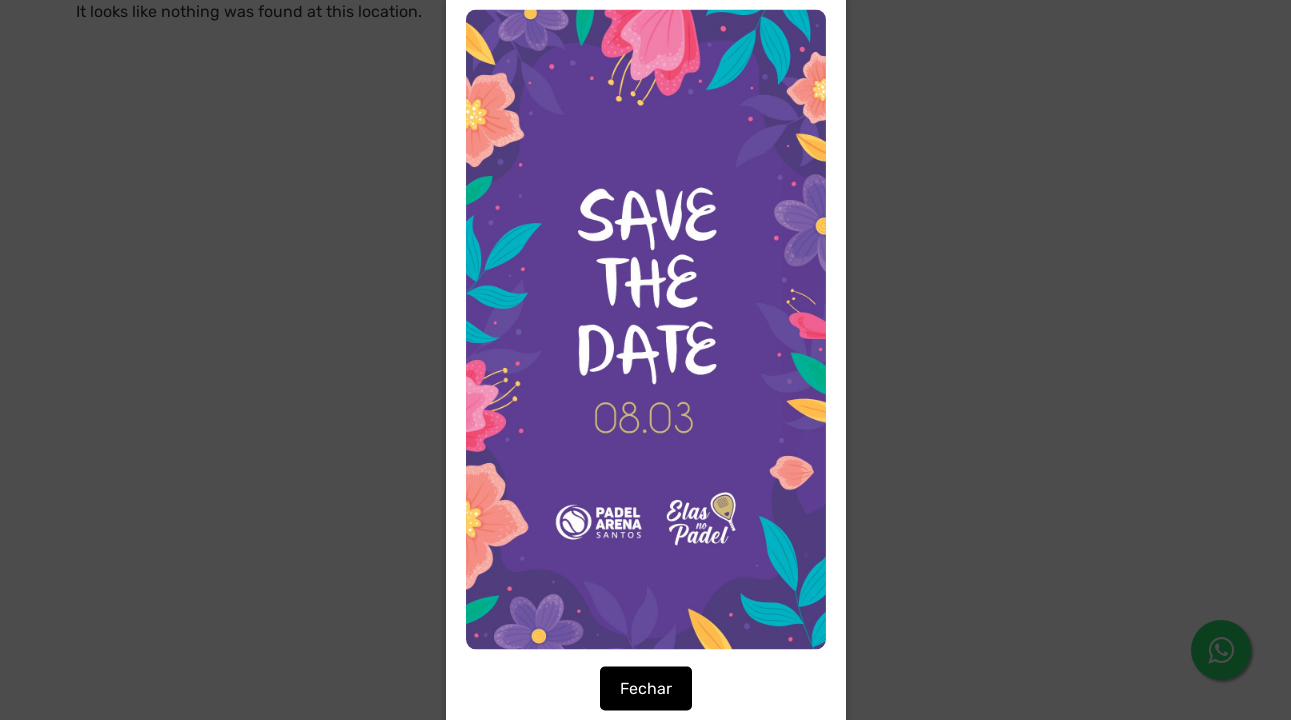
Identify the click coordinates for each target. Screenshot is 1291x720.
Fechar (646, 688)
